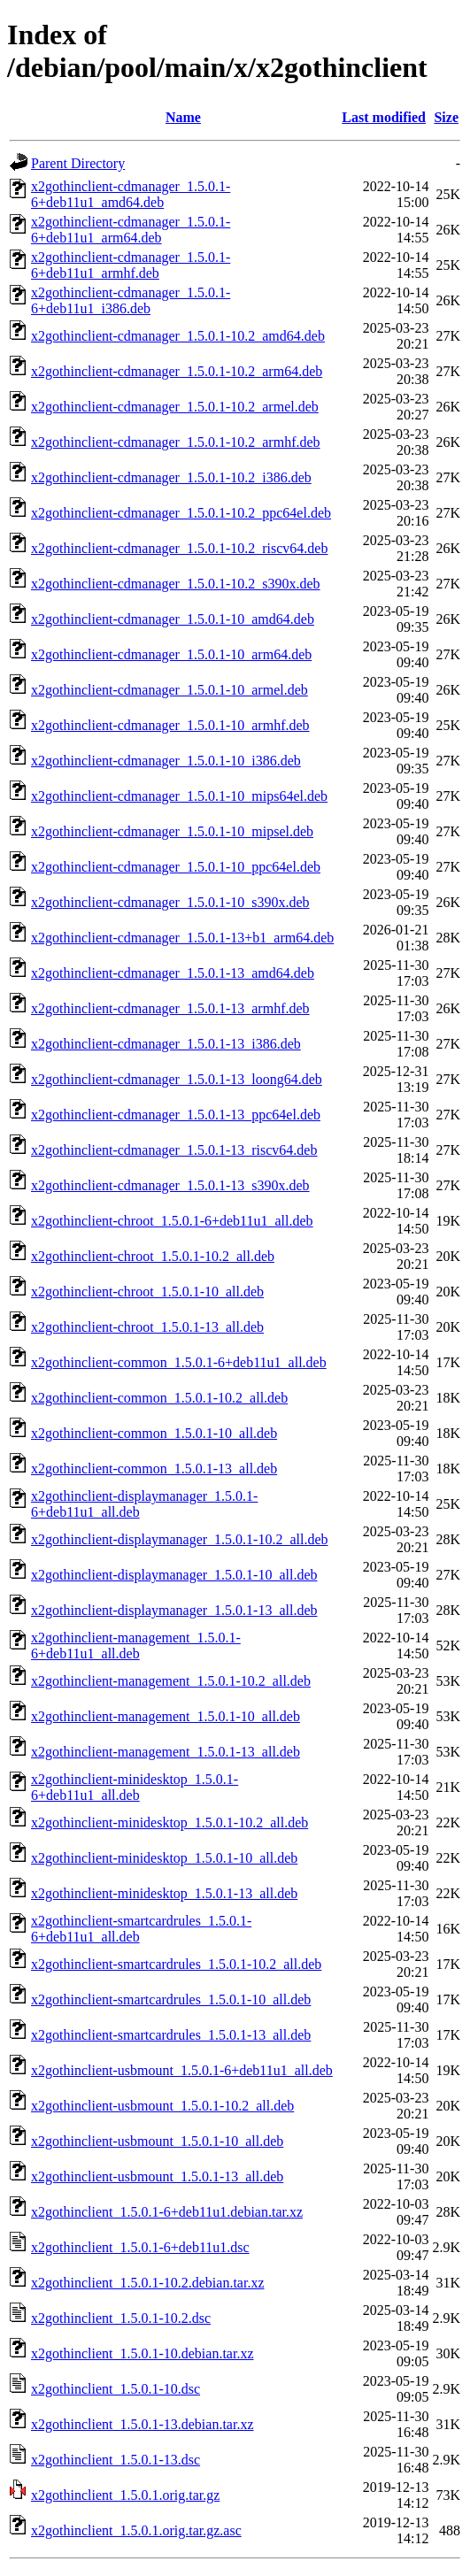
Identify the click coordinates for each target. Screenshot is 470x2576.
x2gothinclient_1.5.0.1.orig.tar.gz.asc (136, 2530)
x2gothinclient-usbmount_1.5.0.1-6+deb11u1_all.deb (182, 2070)
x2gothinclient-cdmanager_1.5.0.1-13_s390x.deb (170, 1185)
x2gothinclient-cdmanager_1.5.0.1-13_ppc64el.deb (175, 1114)
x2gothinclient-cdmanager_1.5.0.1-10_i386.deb (166, 760)
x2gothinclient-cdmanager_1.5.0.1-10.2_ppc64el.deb (181, 512)
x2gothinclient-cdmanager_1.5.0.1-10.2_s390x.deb (175, 583)
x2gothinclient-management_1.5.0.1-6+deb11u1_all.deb (136, 1645)
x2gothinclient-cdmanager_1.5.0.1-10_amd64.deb (172, 619)
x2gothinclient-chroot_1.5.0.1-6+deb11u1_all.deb (172, 1220)
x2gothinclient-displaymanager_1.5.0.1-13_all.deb (174, 1610)
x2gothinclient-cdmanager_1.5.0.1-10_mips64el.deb (179, 796)
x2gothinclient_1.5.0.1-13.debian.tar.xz (142, 2424)
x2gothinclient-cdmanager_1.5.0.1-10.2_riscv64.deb (179, 548)
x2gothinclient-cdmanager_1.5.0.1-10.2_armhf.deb (175, 442)
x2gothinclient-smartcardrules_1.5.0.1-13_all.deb (171, 2034)
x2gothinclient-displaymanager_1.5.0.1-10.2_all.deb (179, 1539)
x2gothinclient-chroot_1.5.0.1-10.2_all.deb (152, 1256)
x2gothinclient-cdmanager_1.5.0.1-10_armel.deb (169, 689)
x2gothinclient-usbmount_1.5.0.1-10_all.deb (157, 2141)
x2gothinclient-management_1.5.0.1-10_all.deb (165, 1716)
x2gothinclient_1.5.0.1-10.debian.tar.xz (142, 2353)
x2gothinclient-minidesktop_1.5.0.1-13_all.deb (164, 1893)
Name (183, 117)
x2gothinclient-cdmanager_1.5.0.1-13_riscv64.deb (174, 1149)
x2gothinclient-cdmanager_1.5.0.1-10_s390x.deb (170, 902)
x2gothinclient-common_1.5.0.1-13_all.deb (154, 1468)
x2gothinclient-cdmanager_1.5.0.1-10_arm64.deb (171, 654)
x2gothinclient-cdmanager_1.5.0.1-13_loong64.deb (176, 1079)
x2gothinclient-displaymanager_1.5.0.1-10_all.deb (174, 1574)
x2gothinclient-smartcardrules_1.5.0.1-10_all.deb (171, 1999)
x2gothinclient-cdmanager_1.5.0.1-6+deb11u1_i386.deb (130, 300)
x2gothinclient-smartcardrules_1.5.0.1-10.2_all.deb (176, 1964)
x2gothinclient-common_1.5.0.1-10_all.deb (154, 1433)
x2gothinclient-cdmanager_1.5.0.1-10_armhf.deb (170, 725)
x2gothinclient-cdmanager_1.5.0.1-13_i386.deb (166, 1043)
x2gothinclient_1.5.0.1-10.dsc (115, 2388)
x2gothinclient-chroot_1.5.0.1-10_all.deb (147, 1291)
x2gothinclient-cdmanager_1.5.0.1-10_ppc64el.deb (175, 866)
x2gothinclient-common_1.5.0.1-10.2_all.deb (159, 1397)
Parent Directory (78, 163)
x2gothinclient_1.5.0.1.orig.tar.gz (125, 2495)
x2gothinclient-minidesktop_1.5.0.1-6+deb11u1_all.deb (134, 1787)
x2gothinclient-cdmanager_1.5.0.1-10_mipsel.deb (172, 831)
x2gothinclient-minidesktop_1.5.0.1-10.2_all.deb (169, 1822)
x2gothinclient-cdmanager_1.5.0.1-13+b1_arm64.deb (182, 937)
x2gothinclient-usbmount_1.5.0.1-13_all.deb (157, 2176)
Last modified (384, 117)
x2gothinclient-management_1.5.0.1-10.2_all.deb (171, 1680)
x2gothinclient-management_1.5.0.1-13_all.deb (165, 1751)
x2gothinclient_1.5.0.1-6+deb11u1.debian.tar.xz (167, 2211)
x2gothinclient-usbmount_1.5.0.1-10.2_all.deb (162, 2105)
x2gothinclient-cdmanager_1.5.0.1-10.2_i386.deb (171, 477)
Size (446, 117)
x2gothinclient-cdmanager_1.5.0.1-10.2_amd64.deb (178, 335)
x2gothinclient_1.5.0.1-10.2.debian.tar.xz (148, 2282)
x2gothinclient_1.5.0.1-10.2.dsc (121, 2318)
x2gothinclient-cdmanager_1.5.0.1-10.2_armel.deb (175, 406)
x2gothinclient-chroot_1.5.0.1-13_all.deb (147, 1326)
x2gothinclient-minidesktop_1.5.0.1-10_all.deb (164, 1857)
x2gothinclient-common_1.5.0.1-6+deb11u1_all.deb (179, 1362)
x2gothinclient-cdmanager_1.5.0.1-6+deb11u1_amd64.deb (130, 194)
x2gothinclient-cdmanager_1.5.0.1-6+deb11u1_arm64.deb (130, 229)
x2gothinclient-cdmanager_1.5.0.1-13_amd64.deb (172, 972)
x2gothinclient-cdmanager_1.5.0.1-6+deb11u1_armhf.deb (130, 265)
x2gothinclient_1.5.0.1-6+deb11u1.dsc (140, 2247)
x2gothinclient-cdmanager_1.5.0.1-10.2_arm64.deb (176, 371)
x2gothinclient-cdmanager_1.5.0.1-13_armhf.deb (170, 1008)
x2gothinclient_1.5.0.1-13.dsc (115, 2459)
